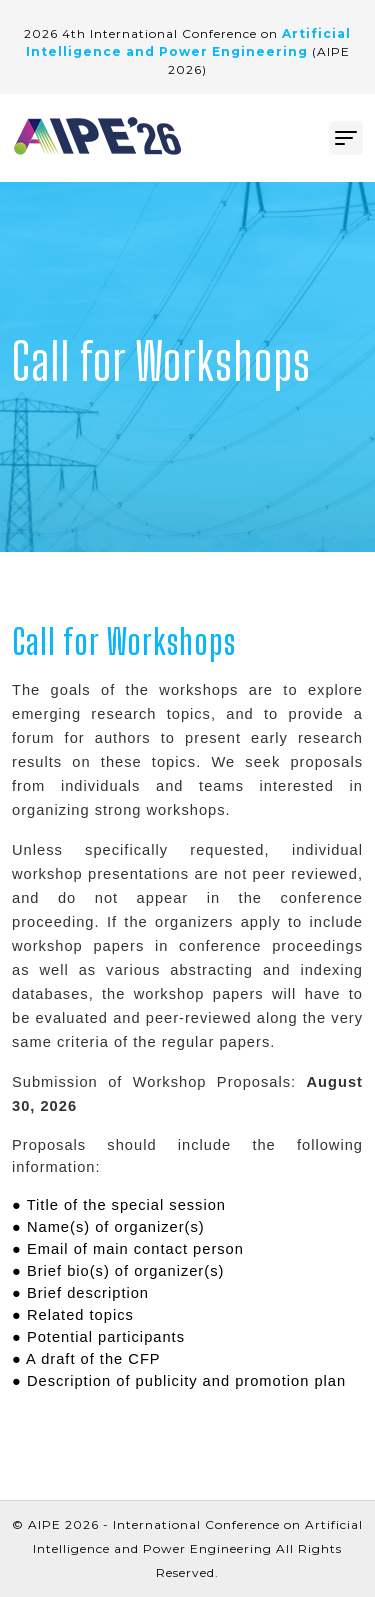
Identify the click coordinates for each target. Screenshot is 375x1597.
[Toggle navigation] (346, 138)
